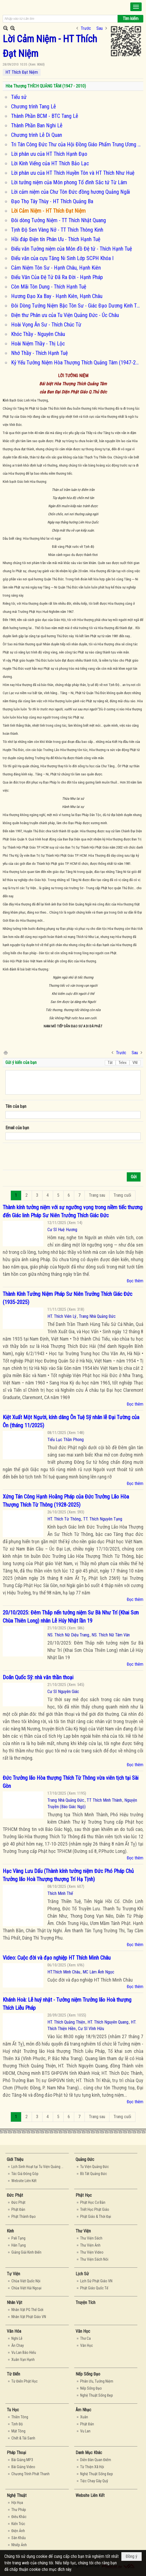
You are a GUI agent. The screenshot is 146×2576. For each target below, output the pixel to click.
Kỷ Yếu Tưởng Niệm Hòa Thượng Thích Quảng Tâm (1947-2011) (76, 362)
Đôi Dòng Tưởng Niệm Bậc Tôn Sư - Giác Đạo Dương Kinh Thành (76, 305)
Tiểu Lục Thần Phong (65, 1439)
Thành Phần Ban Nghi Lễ (36, 125)
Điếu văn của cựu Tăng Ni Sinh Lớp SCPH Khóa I (62, 258)
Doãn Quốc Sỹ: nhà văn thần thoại (38, 1677)
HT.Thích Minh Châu (63, 1972)
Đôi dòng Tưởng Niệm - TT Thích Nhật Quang (58, 220)
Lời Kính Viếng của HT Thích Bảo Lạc (50, 163)
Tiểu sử (19, 97)
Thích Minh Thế (60, 1893)
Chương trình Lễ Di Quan (36, 135)
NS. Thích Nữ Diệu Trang (68, 1634)
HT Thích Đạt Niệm (21, 72)
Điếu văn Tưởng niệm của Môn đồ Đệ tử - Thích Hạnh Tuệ (71, 248)
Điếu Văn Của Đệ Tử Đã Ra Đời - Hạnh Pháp (57, 277)
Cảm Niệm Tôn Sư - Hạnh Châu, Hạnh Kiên (56, 267)
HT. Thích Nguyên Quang (107, 2022)
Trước (86, 28)
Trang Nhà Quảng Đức (97, 1316)
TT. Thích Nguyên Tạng (102, 1519)
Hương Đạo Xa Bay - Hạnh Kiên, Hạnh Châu (56, 296)
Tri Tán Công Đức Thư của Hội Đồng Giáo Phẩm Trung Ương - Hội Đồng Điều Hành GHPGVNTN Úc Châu (76, 144)
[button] (136, 6)
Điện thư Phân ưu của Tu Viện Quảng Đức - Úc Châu (65, 315)
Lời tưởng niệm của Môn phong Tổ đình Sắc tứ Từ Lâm (69, 182)
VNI (135, 1062)
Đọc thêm (135, 1280)
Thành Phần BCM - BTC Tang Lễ (44, 116)
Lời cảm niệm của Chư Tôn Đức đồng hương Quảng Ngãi (70, 192)
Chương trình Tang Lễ (33, 106)
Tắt (110, 1062)
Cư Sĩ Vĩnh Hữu (91, 2028)
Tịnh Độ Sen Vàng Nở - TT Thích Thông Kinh (57, 229)
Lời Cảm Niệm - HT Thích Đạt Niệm (48, 211)
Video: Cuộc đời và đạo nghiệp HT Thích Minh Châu (57, 1957)
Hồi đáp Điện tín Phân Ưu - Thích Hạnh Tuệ (55, 239)
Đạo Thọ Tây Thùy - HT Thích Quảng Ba (52, 201)
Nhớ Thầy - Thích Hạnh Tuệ (39, 353)
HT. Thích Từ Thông (64, 1519)
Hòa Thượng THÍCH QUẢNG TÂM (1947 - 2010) (45, 86)
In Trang (5, 1052)
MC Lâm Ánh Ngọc (98, 1972)
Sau (99, 28)
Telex (122, 1062)
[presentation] (46, 1156)
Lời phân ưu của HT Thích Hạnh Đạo (49, 154)
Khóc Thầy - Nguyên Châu (38, 334)
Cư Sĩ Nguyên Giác (63, 1691)
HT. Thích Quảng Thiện (66, 2022)
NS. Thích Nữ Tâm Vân (111, 1634)
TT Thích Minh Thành (104, 1800)
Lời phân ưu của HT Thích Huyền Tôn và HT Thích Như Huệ (72, 173)
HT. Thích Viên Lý (61, 1316)
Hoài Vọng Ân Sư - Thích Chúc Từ (46, 324)
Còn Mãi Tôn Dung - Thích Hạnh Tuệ (48, 286)
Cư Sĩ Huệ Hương (62, 1229)
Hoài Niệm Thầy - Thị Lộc (38, 343)
